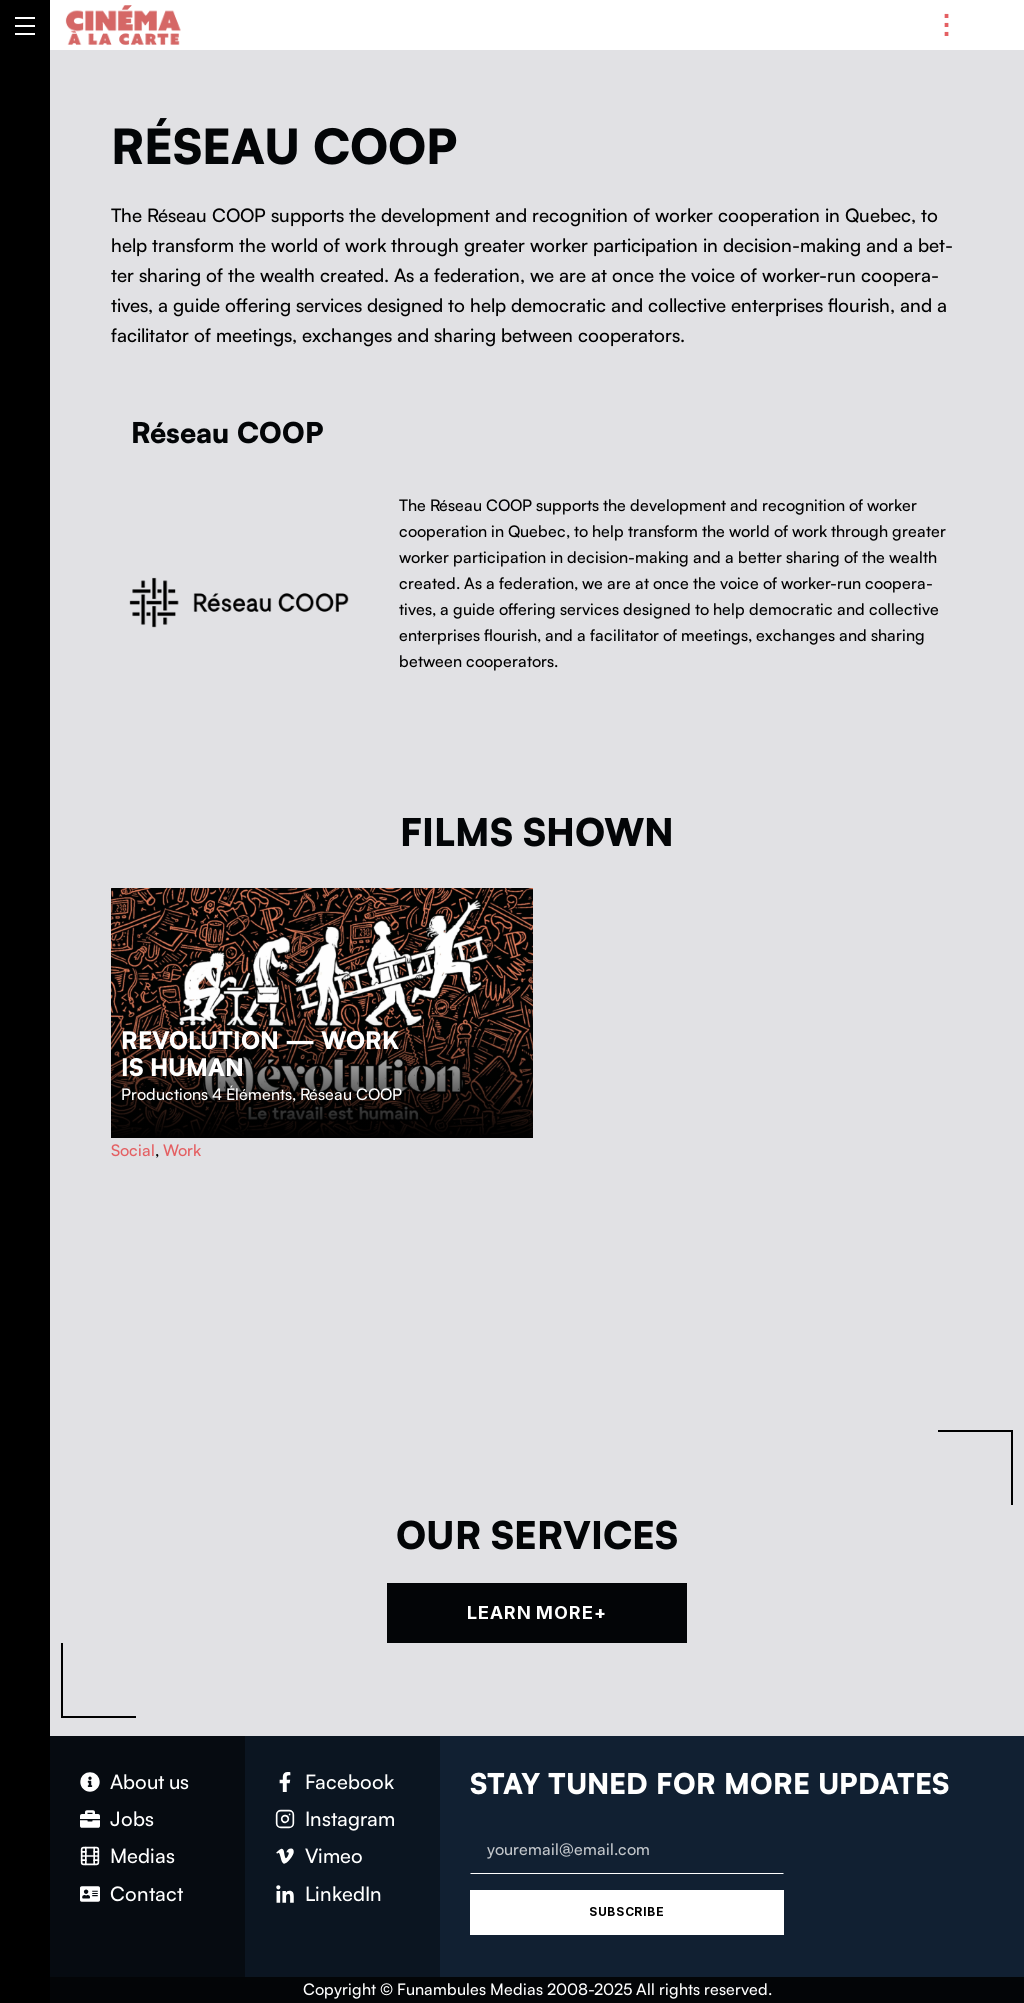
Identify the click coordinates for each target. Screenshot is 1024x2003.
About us (149, 1781)
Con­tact (146, 1893)
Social (133, 1150)
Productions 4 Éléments (206, 1094)
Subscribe (626, 1911)
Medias (142, 1855)
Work (182, 1150)
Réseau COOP (351, 1094)
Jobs (132, 1818)
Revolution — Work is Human (260, 1054)
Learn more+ (537, 1612)
